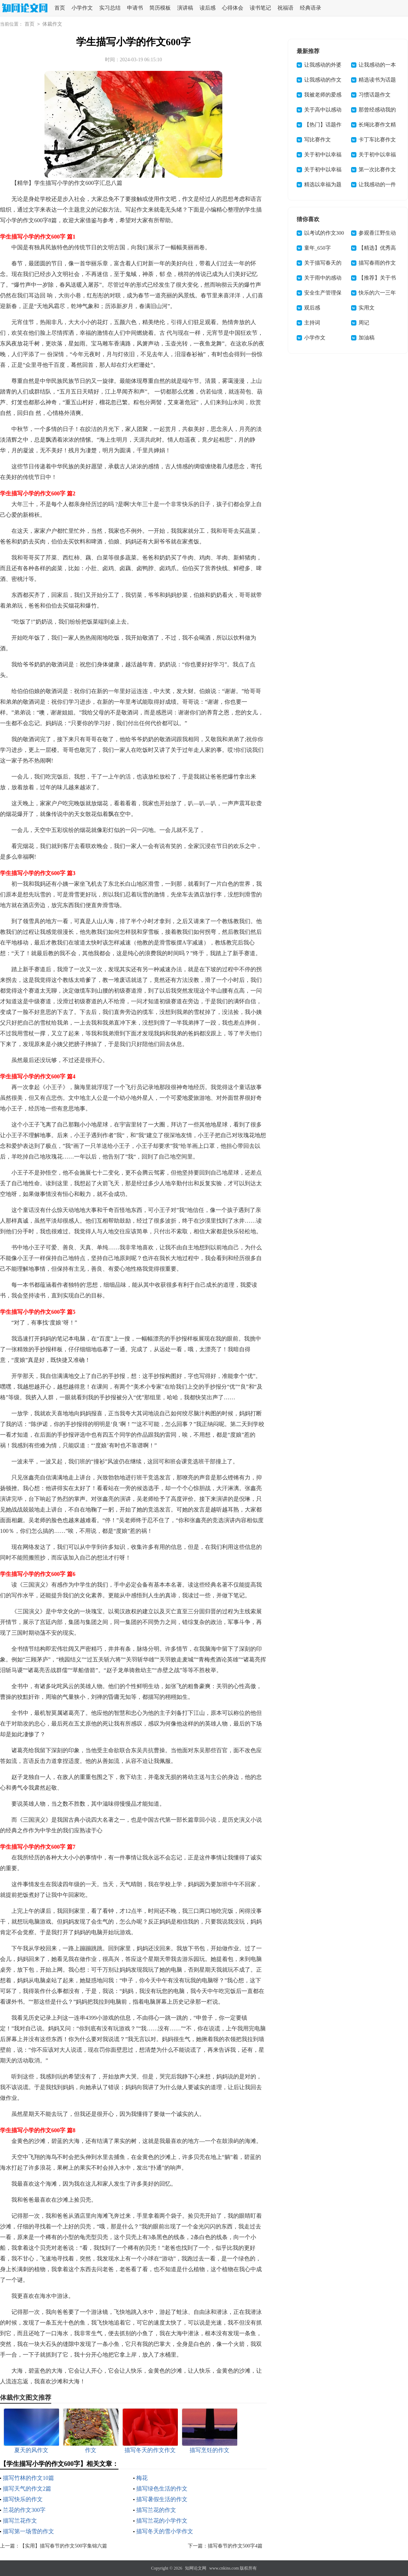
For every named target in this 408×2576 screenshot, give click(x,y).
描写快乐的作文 (23, 2499)
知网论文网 (195, 2568)
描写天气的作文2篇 (27, 2489)
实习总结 (110, 8)
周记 (364, 323)
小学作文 (82, 8)
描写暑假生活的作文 (161, 2499)
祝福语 (285, 8)
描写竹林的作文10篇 (28, 2478)
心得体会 (232, 8)
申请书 (135, 8)
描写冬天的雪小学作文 (164, 2531)
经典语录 (310, 8)
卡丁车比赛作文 (377, 139)
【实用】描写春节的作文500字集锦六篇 (63, 2546)
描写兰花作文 (20, 2521)
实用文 (367, 308)
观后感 (312, 308)
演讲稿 (185, 8)
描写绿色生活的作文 (161, 2489)
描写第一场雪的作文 (28, 2531)
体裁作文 (52, 24)
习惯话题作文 (375, 95)
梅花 (142, 2478)
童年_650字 (317, 248)
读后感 (208, 8)
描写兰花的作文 (156, 2510)
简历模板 (160, 8)
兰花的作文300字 (24, 2510)
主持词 (312, 323)
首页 (59, 8)
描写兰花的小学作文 (161, 2521)
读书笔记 (260, 8)
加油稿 (367, 337)
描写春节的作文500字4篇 (235, 2546)
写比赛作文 (317, 139)
